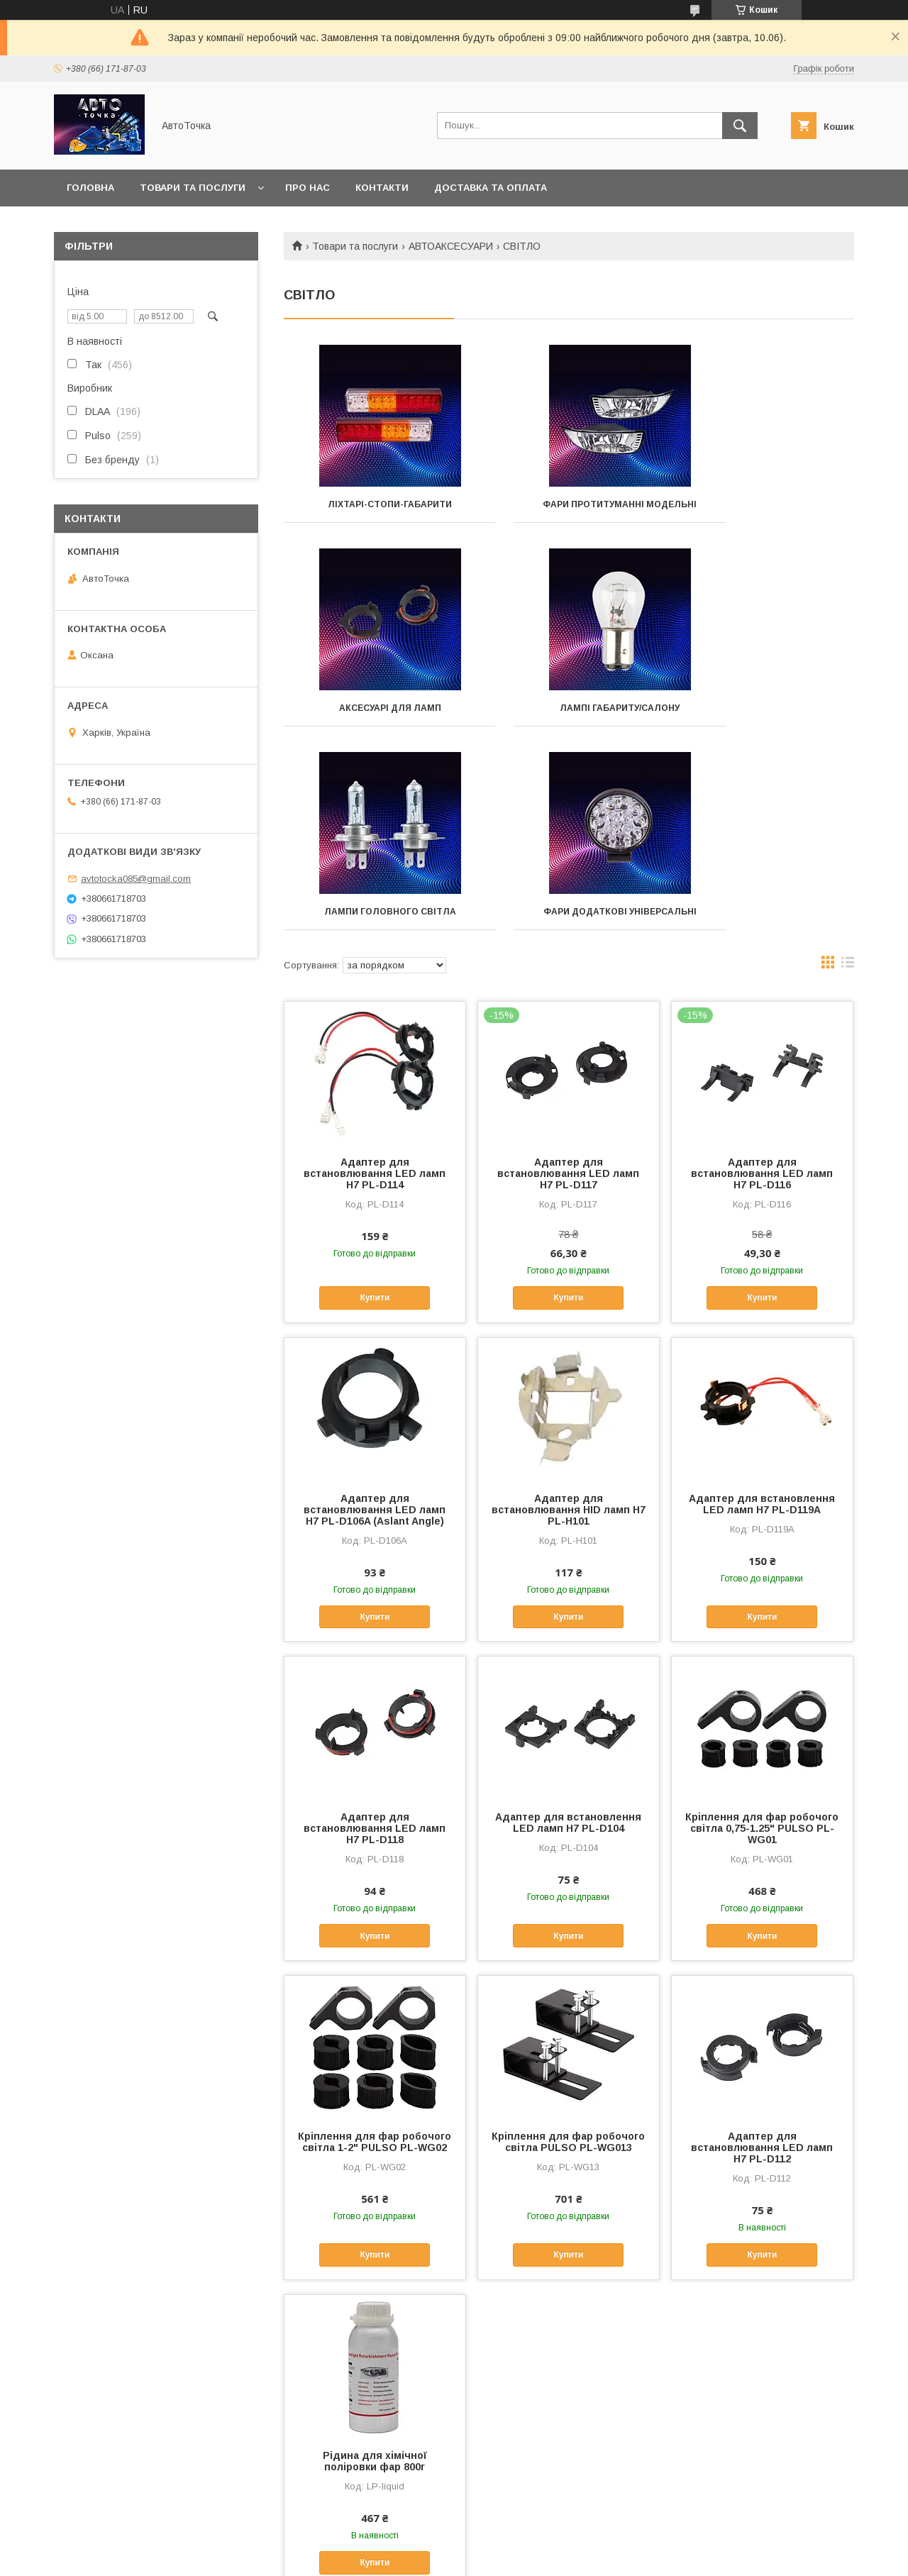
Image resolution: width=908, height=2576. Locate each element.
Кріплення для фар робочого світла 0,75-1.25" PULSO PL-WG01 (761, 1644)
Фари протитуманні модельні (568, 509)
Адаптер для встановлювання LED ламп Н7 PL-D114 (374, 990)
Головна (90, 187)
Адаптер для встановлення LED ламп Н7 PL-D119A (762, 1320)
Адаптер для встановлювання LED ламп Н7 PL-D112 (762, 1964)
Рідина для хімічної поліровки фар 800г (375, 2277)
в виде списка (847, 782)
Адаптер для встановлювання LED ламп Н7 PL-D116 (762, 990)
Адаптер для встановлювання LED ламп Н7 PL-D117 (568, 990)
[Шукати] (740, 125)
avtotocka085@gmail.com (136, 878)
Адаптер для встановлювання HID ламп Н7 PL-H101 (569, 1326)
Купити (374, 1114)
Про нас (307, 187)
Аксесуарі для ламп (765, 504)
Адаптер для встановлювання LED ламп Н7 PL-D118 (374, 1644)
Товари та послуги (192, 187)
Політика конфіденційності (532, 2557)
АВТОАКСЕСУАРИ (451, 246)
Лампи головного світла (569, 718)
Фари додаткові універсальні (765, 723)
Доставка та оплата (490, 187)
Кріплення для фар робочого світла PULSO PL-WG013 (568, 1958)
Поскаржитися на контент (421, 2557)
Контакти (382, 187)
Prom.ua (521, 2544)
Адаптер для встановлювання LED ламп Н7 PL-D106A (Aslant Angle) (374, 1326)
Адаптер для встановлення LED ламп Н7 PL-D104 (568, 1638)
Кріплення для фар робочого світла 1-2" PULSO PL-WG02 (374, 1958)
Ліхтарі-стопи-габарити (373, 504)
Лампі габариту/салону (373, 718)
